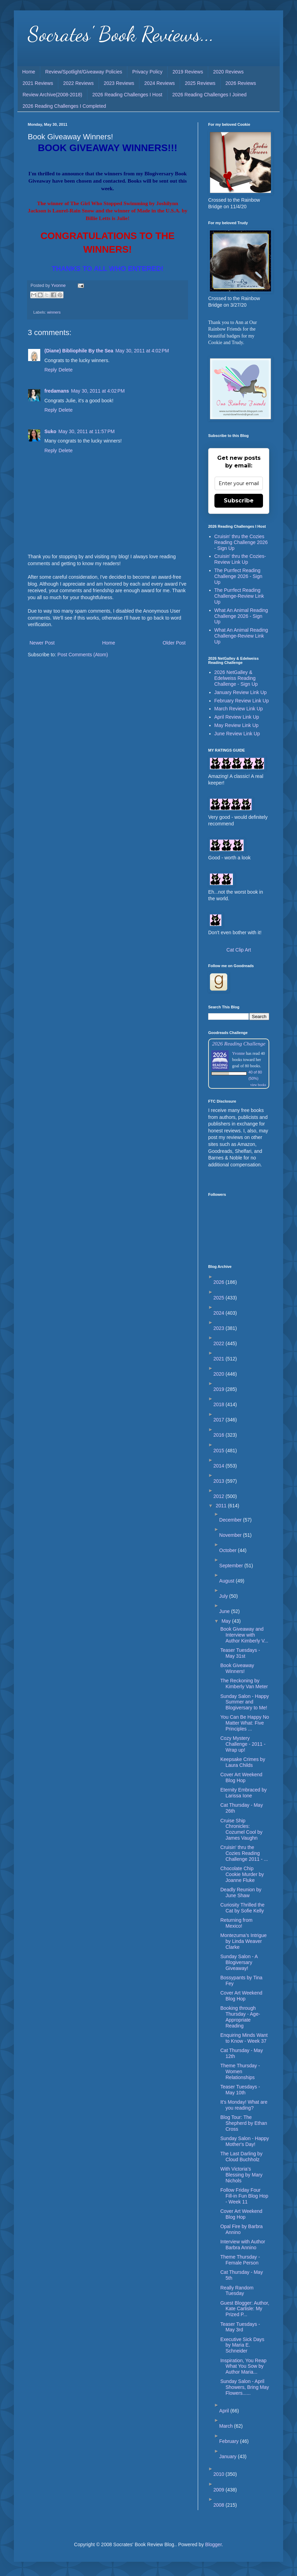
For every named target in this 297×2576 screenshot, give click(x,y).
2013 (219, 1481)
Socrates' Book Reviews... (121, 33)
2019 (219, 1389)
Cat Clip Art (239, 950)
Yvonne (238, 1053)
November (231, 1535)
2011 (222, 1505)
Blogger (213, 2544)
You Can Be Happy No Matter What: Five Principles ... (244, 1723)
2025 (219, 1297)
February (229, 2441)
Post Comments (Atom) (83, 654)
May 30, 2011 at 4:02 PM (142, 350)
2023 (219, 1328)
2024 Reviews (159, 83)
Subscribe (239, 500)
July (224, 1596)
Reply (50, 370)
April (224, 2410)
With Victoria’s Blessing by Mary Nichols (241, 2174)
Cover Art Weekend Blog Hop (241, 1777)
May (226, 1621)
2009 (219, 2489)
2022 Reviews (78, 83)
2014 (219, 1466)
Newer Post (41, 643)
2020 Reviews (228, 72)
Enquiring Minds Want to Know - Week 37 (244, 2038)
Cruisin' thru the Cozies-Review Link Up (240, 559)
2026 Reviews (241, 83)
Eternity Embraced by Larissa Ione (243, 1792)
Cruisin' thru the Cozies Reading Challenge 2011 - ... (244, 1853)
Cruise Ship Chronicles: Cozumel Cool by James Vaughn (241, 1829)
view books (258, 1085)
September (231, 1565)
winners (54, 312)
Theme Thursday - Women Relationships (240, 2071)
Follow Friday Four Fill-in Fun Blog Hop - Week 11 (244, 2196)
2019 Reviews (187, 72)
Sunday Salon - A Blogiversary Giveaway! (238, 1962)
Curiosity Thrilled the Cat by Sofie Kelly (242, 1907)
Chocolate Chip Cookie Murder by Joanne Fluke (242, 1874)
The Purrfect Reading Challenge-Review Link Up (239, 596)
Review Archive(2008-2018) (52, 94)
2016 (219, 1435)
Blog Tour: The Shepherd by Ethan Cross (243, 2123)
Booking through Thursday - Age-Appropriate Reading (240, 2016)
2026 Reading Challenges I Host (127, 94)
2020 (219, 1374)
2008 (219, 2505)
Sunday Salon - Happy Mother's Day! (244, 2141)
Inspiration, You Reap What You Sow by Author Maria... (243, 2366)
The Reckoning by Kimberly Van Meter (244, 1683)
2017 (219, 1419)
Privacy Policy (147, 72)
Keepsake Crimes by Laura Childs (242, 1762)
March (226, 2426)
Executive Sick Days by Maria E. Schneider (242, 2345)
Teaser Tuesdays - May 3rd (240, 2327)
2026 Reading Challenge (238, 1043)
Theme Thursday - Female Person (240, 2260)
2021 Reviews (38, 83)
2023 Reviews (119, 83)
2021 (219, 1358)
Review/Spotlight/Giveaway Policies (83, 72)
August (227, 1581)
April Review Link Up (236, 717)
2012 (219, 1496)
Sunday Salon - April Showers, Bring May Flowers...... (244, 2387)
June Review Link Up (237, 733)
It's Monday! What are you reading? (244, 2105)
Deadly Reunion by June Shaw (240, 1892)
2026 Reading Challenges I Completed (64, 106)
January (228, 2456)
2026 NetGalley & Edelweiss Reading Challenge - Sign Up (236, 678)
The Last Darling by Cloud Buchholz (241, 2156)
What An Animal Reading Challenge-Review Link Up (241, 636)
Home (28, 72)
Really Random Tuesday (237, 2290)
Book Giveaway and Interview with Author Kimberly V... (244, 1635)
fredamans (56, 391)
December (231, 1520)
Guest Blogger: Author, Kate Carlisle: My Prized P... (244, 2308)
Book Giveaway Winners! (237, 1668)
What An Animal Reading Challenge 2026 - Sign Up (241, 616)
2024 (219, 1313)
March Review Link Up (238, 708)
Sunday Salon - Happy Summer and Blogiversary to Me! (244, 1702)
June (225, 1611)
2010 (219, 2474)
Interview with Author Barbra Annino (242, 2244)
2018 (219, 1404)
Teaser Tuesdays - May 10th (240, 2089)
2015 (219, 1450)
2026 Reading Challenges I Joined (209, 94)
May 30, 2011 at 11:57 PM (86, 431)
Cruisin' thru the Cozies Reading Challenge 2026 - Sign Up (241, 542)
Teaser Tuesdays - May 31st (240, 1653)
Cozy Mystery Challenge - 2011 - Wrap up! (242, 1744)
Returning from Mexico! (236, 1923)
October (228, 1550)
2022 (219, 1343)
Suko (50, 431)
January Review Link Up (240, 692)
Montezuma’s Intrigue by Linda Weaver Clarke (243, 1941)
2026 (219, 1282)
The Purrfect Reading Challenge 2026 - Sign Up (238, 576)
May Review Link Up (236, 725)
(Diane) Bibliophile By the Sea (78, 350)
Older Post (174, 643)
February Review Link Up (241, 700)
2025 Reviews (200, 83)
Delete (66, 370)
